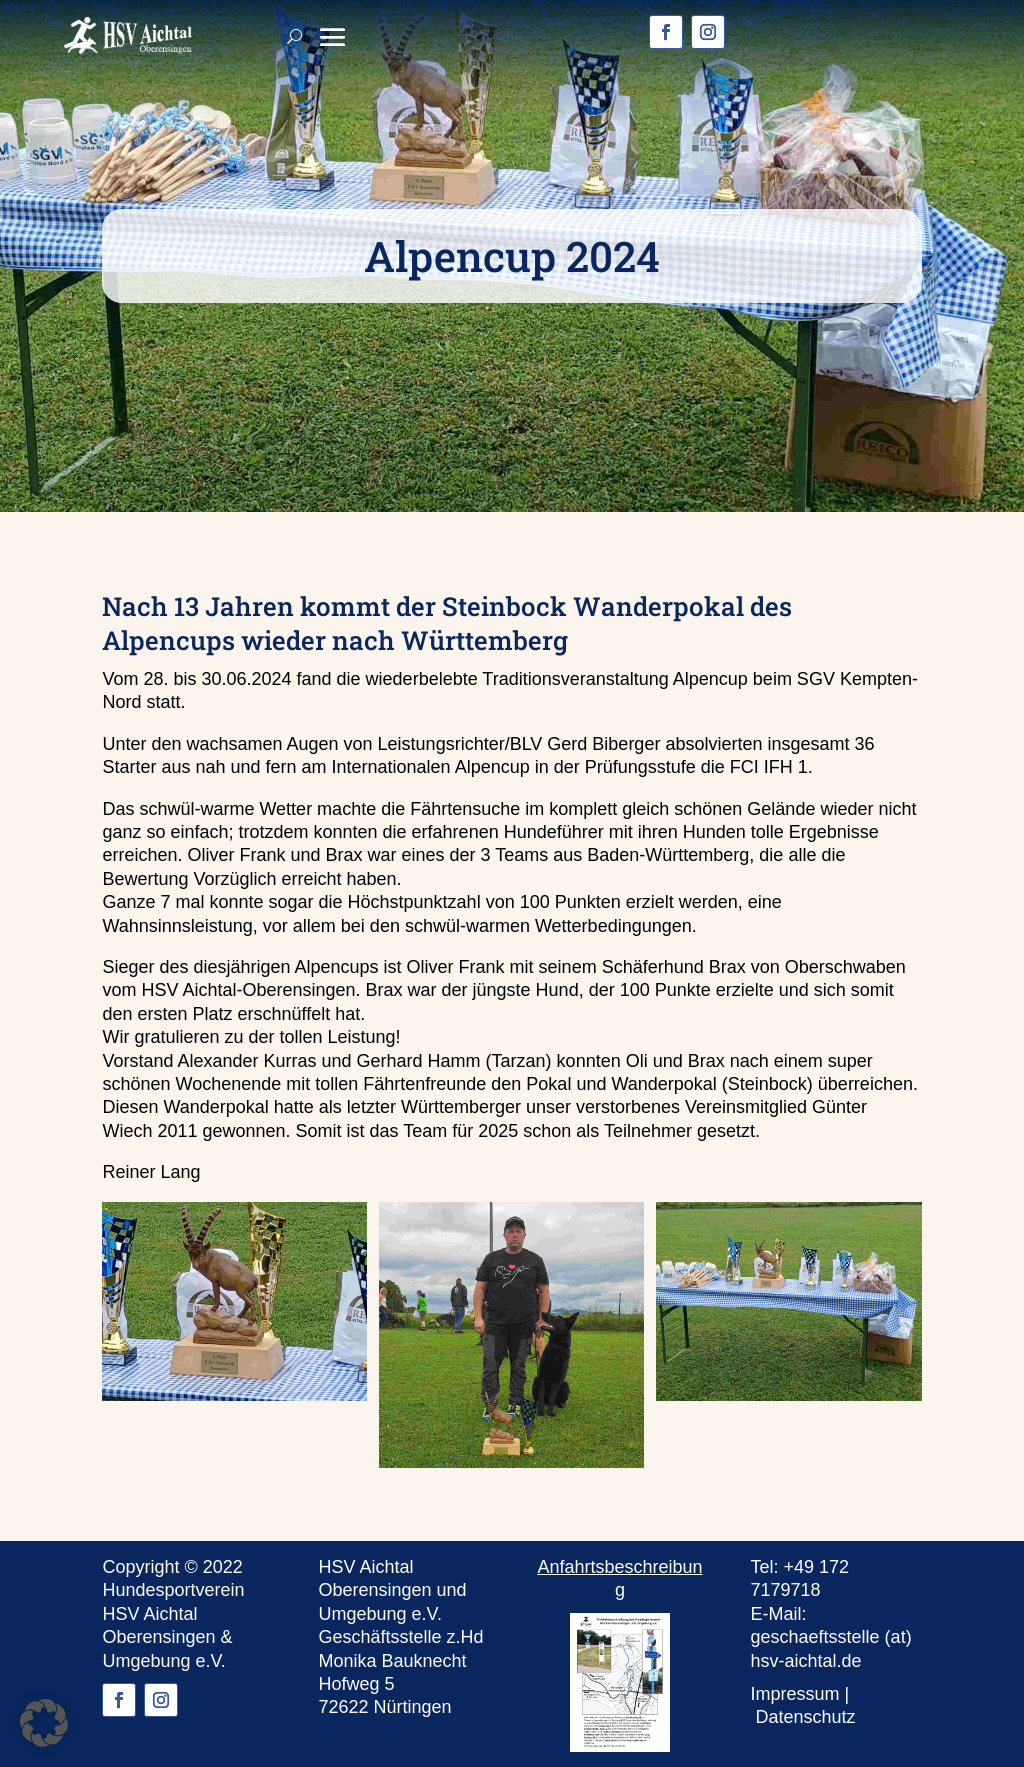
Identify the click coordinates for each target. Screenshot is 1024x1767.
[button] (44, 1723)
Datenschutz (806, 1717)
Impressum (795, 1694)
